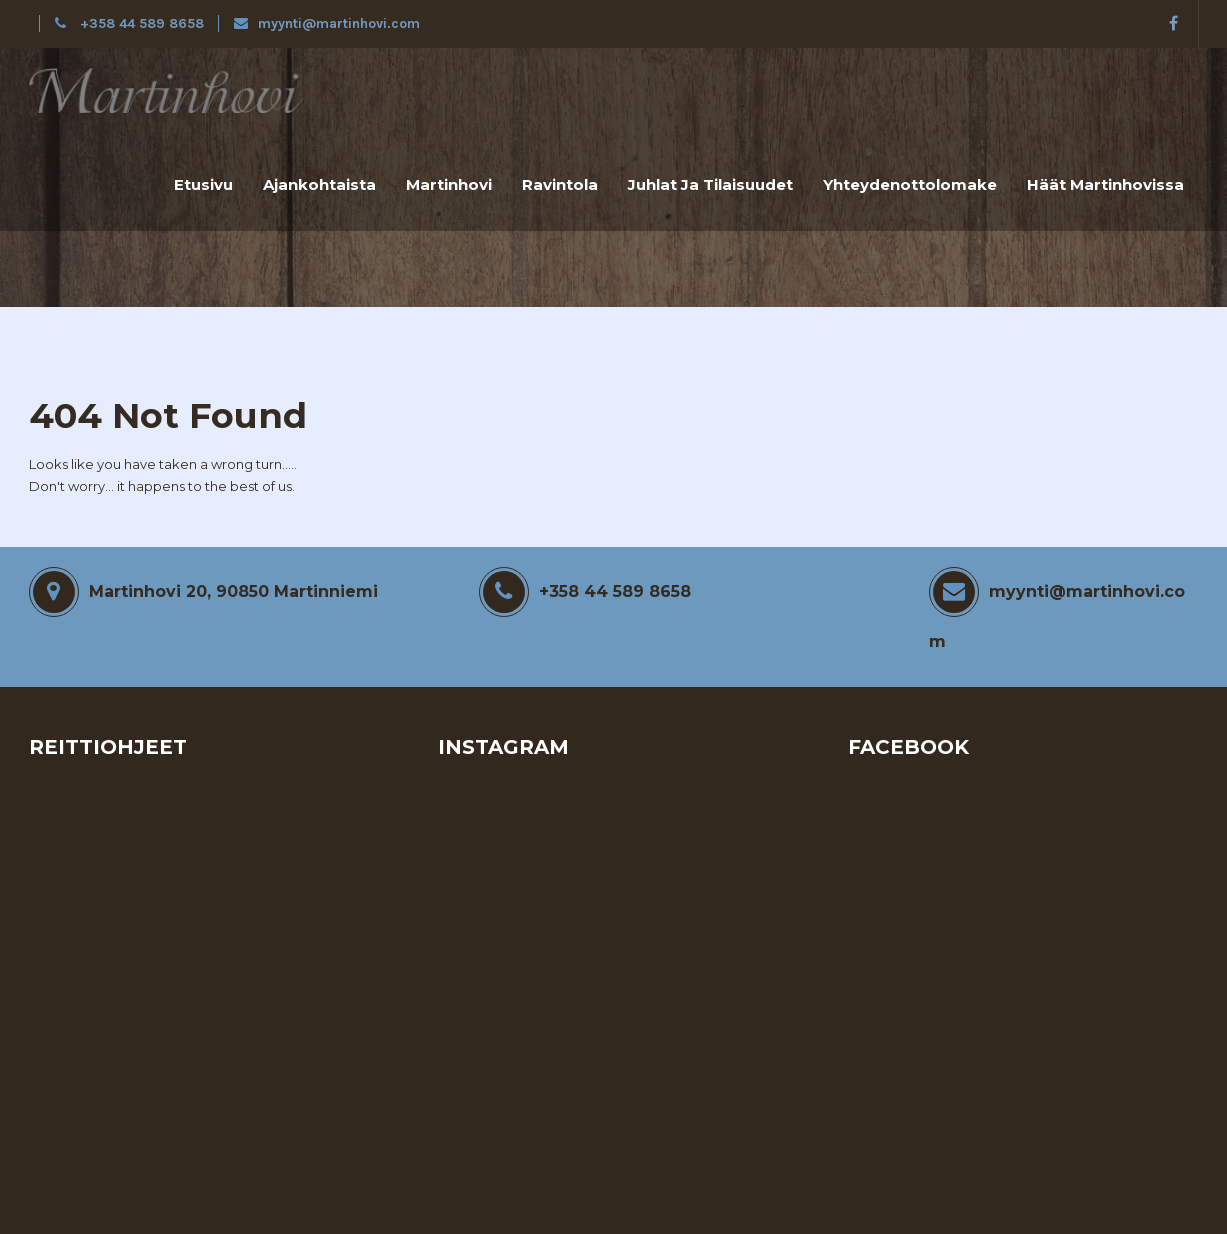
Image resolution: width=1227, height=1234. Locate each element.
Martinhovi (449, 184)
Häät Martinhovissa (1105, 184)
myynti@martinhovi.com (327, 23)
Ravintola (560, 184)
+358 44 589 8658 (131, 23)
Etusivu (203, 184)
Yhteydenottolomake (910, 184)
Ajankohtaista (319, 184)
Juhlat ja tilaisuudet (710, 184)
